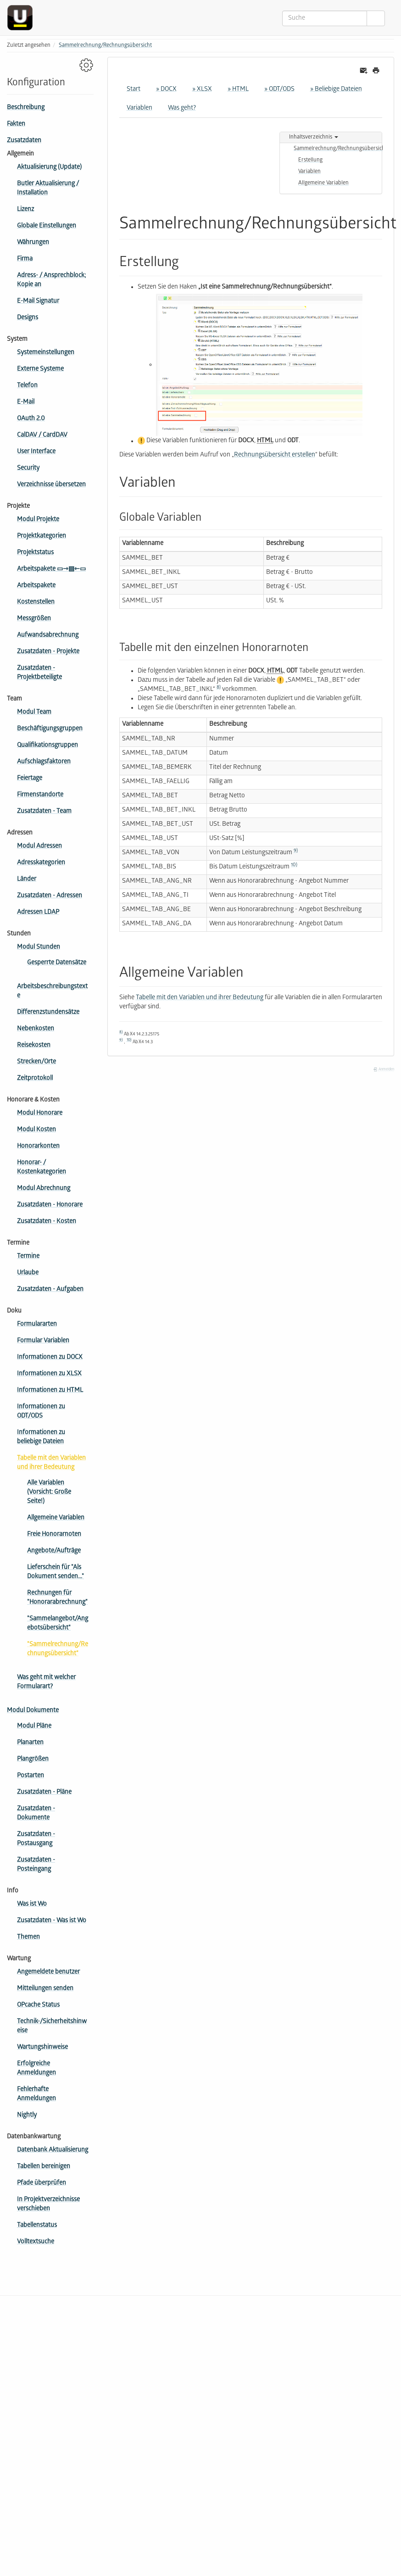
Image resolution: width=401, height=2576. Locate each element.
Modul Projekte (38, 520)
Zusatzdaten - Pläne (44, 1793)
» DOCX (166, 90)
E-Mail (25, 402)
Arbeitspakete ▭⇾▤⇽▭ (51, 569)
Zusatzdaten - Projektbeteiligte (39, 673)
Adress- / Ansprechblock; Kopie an (51, 280)
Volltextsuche (35, 2242)
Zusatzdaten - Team (44, 812)
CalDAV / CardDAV (42, 436)
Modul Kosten (36, 1130)
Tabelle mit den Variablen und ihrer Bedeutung (51, 1463)
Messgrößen (34, 619)
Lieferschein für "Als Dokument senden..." (55, 1572)
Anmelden (383, 1070)
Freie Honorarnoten (54, 1535)
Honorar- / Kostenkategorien (41, 1167)
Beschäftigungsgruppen (50, 729)
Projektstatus (35, 553)
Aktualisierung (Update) (49, 168)
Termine (28, 1257)
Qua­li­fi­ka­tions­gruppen (47, 746)
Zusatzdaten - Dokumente (36, 1813)
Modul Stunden (38, 947)
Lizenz (25, 210)
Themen (28, 1938)
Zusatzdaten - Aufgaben (50, 1290)
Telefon (27, 386)
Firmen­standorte (40, 795)
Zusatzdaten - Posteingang (36, 1865)
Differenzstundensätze (48, 1013)
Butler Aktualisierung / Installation (48, 188)
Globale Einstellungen (46, 226)
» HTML (238, 90)
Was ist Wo (32, 1904)
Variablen (139, 108)
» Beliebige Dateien (336, 90)
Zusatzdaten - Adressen (49, 896)
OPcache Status (38, 2005)
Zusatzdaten (24, 141)
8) (219, 687)
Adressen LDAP (38, 913)
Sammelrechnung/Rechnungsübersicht (105, 45)
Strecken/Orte (36, 1062)
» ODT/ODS (279, 90)
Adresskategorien (41, 863)
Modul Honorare (39, 1114)
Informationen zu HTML (50, 1391)
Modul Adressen (39, 847)
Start (133, 90)
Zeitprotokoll (35, 1079)
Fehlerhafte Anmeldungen (36, 2094)
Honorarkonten (38, 1147)
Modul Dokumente (33, 1711)
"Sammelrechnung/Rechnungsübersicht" (57, 1649)
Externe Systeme (40, 369)
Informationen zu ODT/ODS (41, 1411)
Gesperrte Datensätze (56, 963)
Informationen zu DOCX (50, 1358)
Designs (27, 318)
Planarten (30, 1743)
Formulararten (37, 1325)
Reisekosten (33, 1046)
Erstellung (310, 160)
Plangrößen (33, 1760)
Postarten (30, 1776)
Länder (26, 880)
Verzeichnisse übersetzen (51, 485)
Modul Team (34, 713)
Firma (25, 259)
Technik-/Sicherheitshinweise (52, 2026)
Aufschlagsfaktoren (44, 762)
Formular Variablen (43, 1341)
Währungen (33, 243)
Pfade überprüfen (41, 2183)
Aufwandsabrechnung (47, 636)
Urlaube (28, 1273)
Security (28, 469)
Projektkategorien (41, 536)
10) (294, 865)
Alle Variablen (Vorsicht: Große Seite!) (49, 1493)
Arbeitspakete (36, 586)
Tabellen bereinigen (43, 2167)
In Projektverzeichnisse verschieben (48, 2204)
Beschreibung (26, 108)
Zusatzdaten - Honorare (50, 1205)
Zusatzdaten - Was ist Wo (51, 1921)
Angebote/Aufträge (54, 1551)
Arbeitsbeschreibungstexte (52, 991)
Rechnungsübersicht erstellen (274, 455)
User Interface (36, 452)
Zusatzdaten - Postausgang (36, 1839)
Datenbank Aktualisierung (52, 2150)
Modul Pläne (34, 1726)
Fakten (16, 124)
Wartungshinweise (42, 2048)
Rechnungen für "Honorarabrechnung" (57, 1598)
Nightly (27, 2116)
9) (296, 851)
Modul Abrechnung (43, 1189)
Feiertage (29, 779)
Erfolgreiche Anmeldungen (36, 2068)
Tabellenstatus (37, 2226)
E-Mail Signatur (38, 302)
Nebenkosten (35, 1029)
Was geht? (182, 108)
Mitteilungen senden (45, 1989)
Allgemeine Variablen (55, 1518)
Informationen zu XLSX (49, 1374)
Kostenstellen (36, 602)
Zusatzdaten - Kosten (46, 1222)
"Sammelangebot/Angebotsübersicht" (57, 1623)
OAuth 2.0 (31, 419)
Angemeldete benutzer (48, 1972)
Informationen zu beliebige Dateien (41, 1437)
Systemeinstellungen (45, 353)
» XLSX (202, 90)
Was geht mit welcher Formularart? (46, 1682)
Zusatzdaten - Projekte (48, 652)
